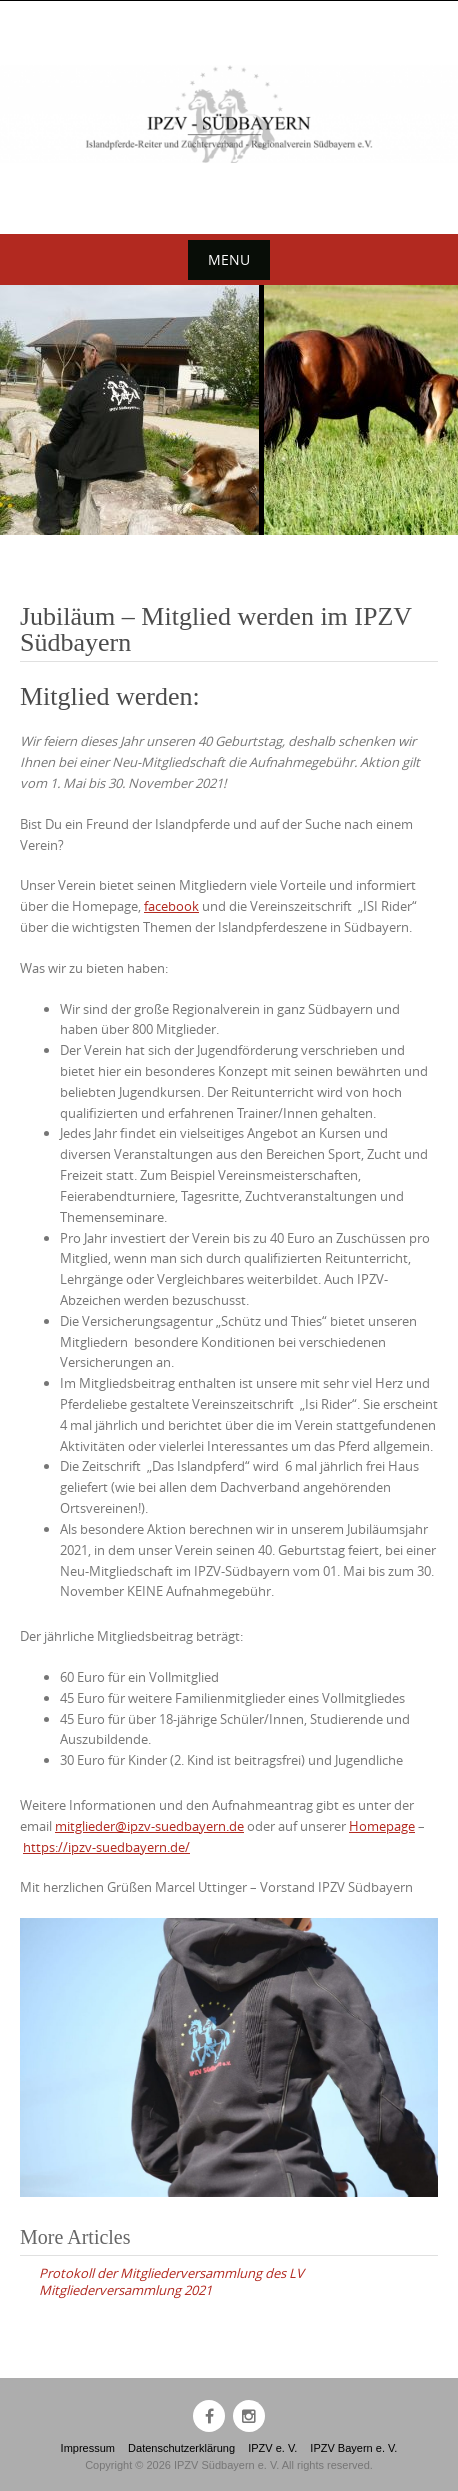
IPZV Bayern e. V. (353, 2448)
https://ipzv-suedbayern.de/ (106, 1847)
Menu (229, 259)
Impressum (88, 2448)
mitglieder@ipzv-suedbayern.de (149, 1826)
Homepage (382, 1826)
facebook (171, 906)
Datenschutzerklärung (181, 2448)
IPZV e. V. (272, 2448)
